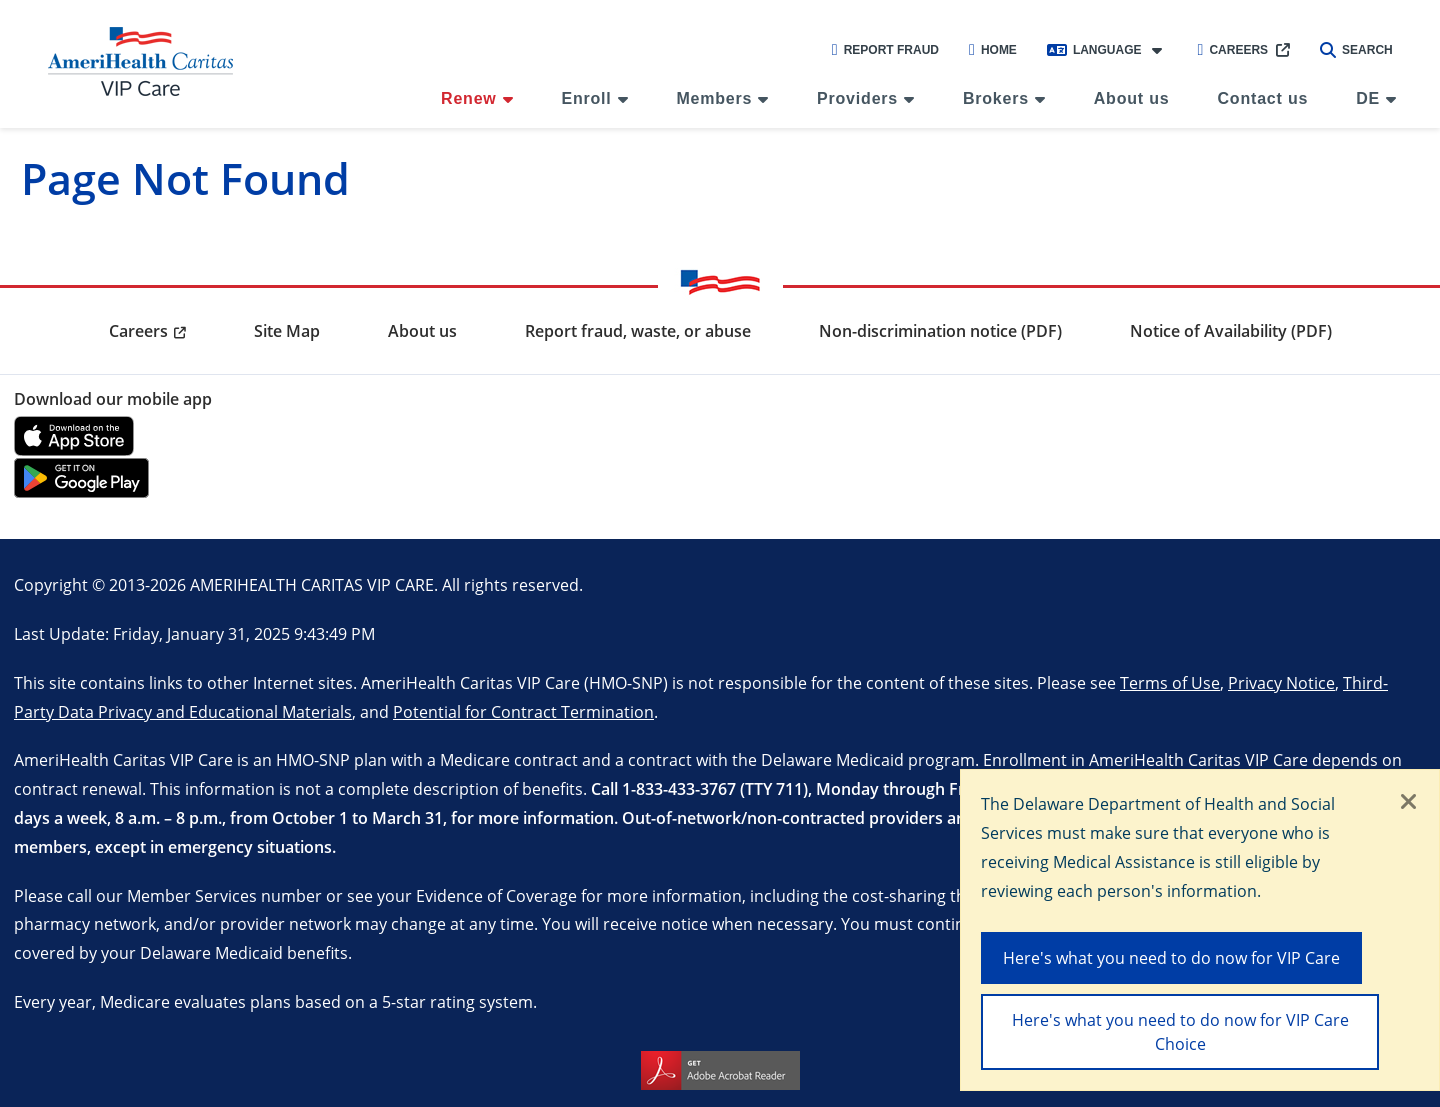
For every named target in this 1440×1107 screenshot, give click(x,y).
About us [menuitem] (1132, 98)
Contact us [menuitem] (1263, 98)
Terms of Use (1170, 682)
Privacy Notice (1281, 682)
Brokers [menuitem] (996, 98)
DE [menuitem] (1368, 98)
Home (993, 50)
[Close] (1409, 803)
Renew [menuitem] (469, 98)
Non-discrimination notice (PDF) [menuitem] (940, 331)
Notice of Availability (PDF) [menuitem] (1231, 331)
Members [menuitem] (714, 98)
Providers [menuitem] (857, 98)
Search (1356, 50)
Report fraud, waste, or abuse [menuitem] (638, 331)
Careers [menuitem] (138, 331)
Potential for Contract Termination (523, 711)
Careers (1233, 50)
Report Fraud (885, 50)
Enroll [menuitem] (586, 98)
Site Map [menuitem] (287, 331)
